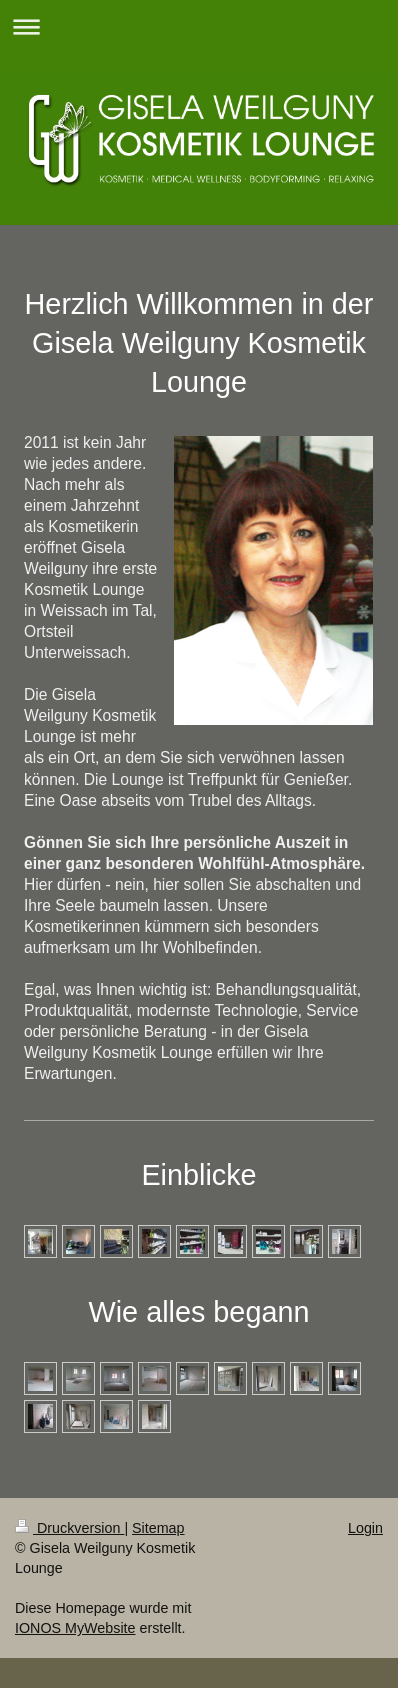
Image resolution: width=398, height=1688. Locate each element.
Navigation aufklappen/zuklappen (199, 26)
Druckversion (69, 1528)
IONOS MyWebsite (75, 1628)
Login (365, 1528)
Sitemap (158, 1528)
